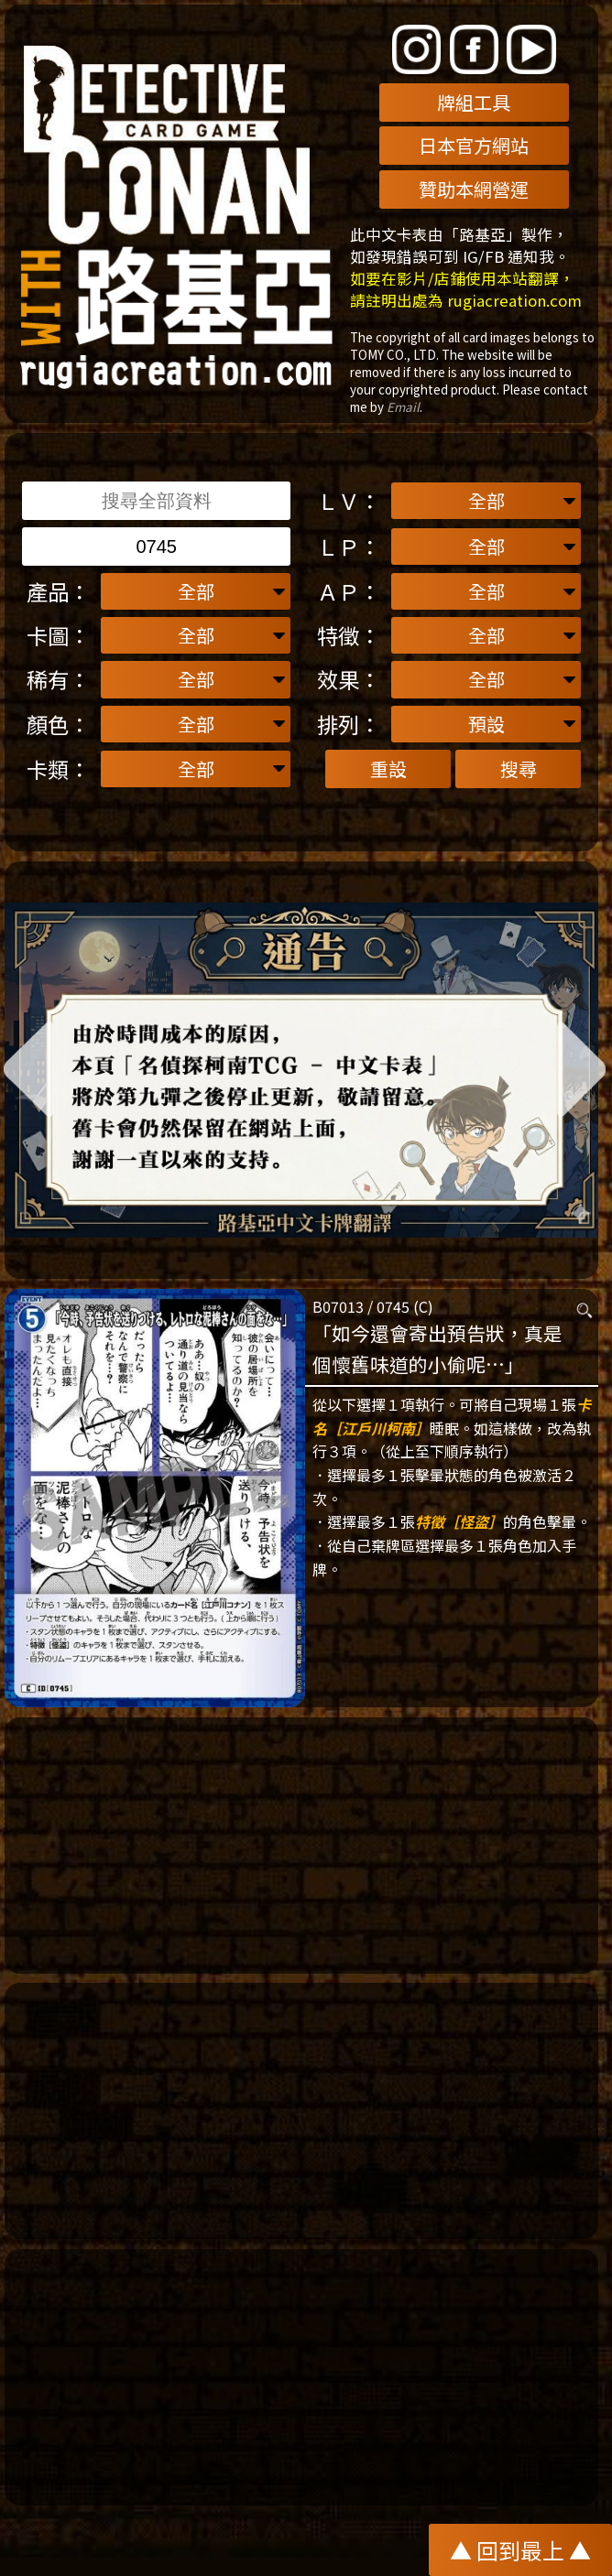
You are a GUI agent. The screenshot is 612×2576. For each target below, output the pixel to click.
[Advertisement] (301, 1845)
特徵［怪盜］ (459, 1521)
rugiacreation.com (514, 300)
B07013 (338, 1306)
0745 (393, 1306)
